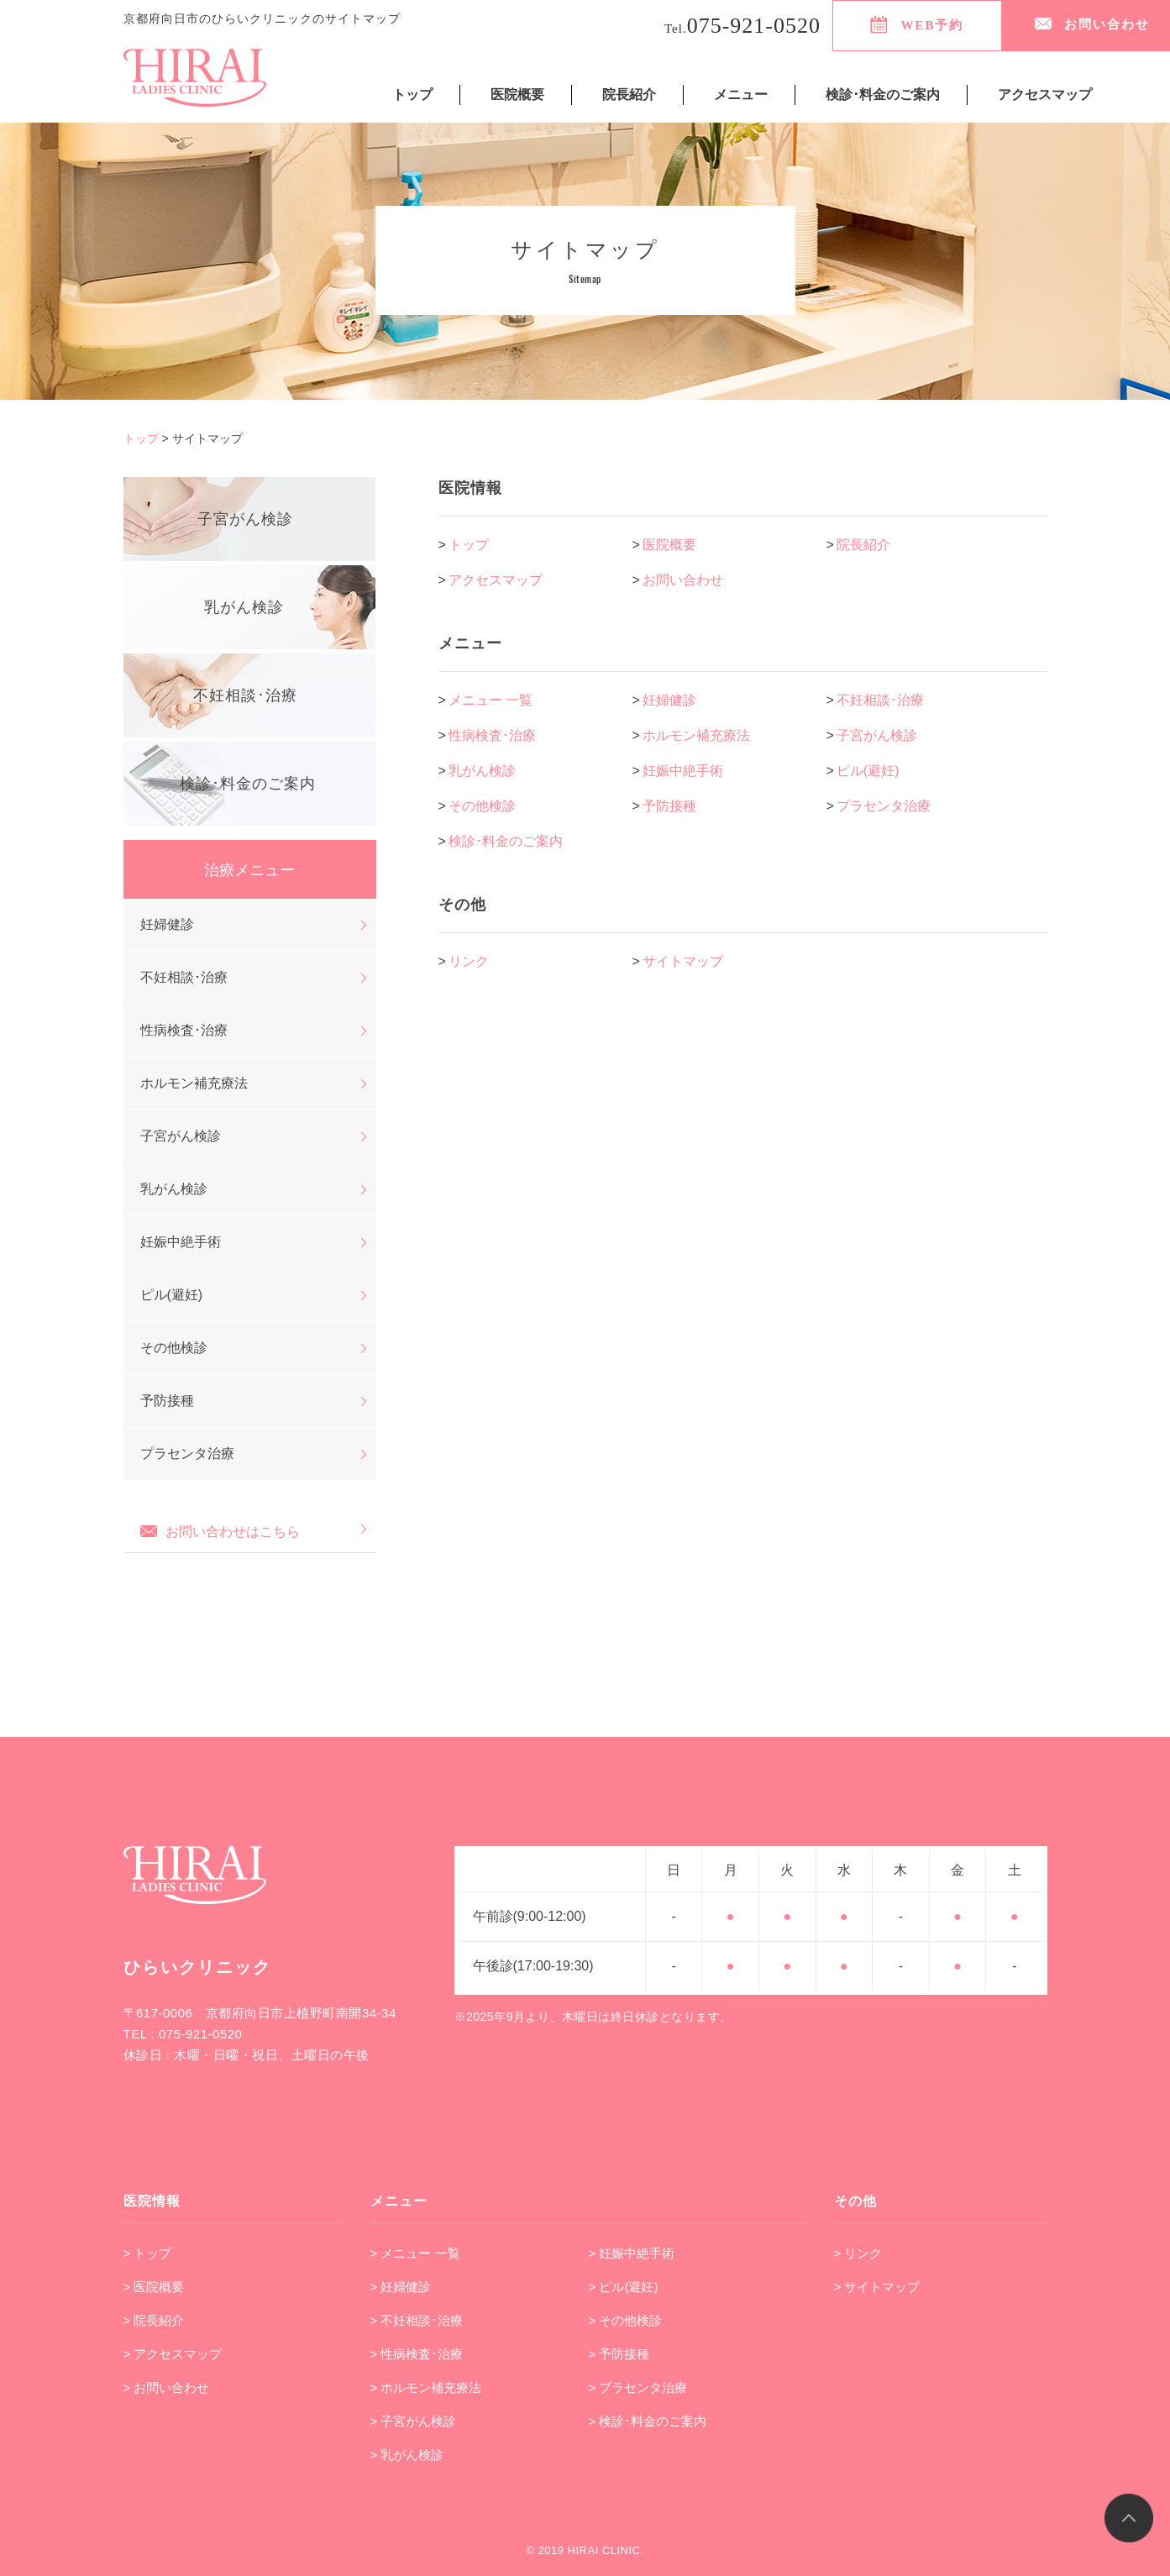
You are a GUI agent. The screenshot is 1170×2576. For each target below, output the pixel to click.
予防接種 (669, 806)
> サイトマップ (877, 2287)
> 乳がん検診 (407, 2454)
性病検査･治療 (492, 735)
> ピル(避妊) (623, 2287)
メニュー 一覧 (491, 700)
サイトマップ (683, 961)
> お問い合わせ (166, 2387)
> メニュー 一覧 (415, 2253)
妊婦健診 (669, 700)
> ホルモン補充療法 (426, 2387)
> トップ (147, 2253)
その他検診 (482, 806)
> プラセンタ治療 (638, 2387)
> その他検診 (626, 2320)
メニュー (741, 94)
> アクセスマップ (173, 2354)
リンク (469, 961)
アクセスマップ (1045, 94)
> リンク (858, 2253)
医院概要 (517, 94)
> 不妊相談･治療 (417, 2320)
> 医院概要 (154, 2287)
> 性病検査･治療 (417, 2354)
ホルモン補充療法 (696, 735)
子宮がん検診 (877, 735)
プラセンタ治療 (884, 806)
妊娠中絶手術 (683, 770)
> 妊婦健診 (401, 2287)
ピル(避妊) (868, 770)
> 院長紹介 (154, 2320)
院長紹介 (629, 94)
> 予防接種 (619, 2354)
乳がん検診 (482, 770)
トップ (412, 94)
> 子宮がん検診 (413, 2421)
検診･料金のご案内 (883, 94)
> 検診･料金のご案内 (648, 2421)
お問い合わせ (683, 580)
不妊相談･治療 (880, 700)
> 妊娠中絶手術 (632, 2253)
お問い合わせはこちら (220, 1530)
